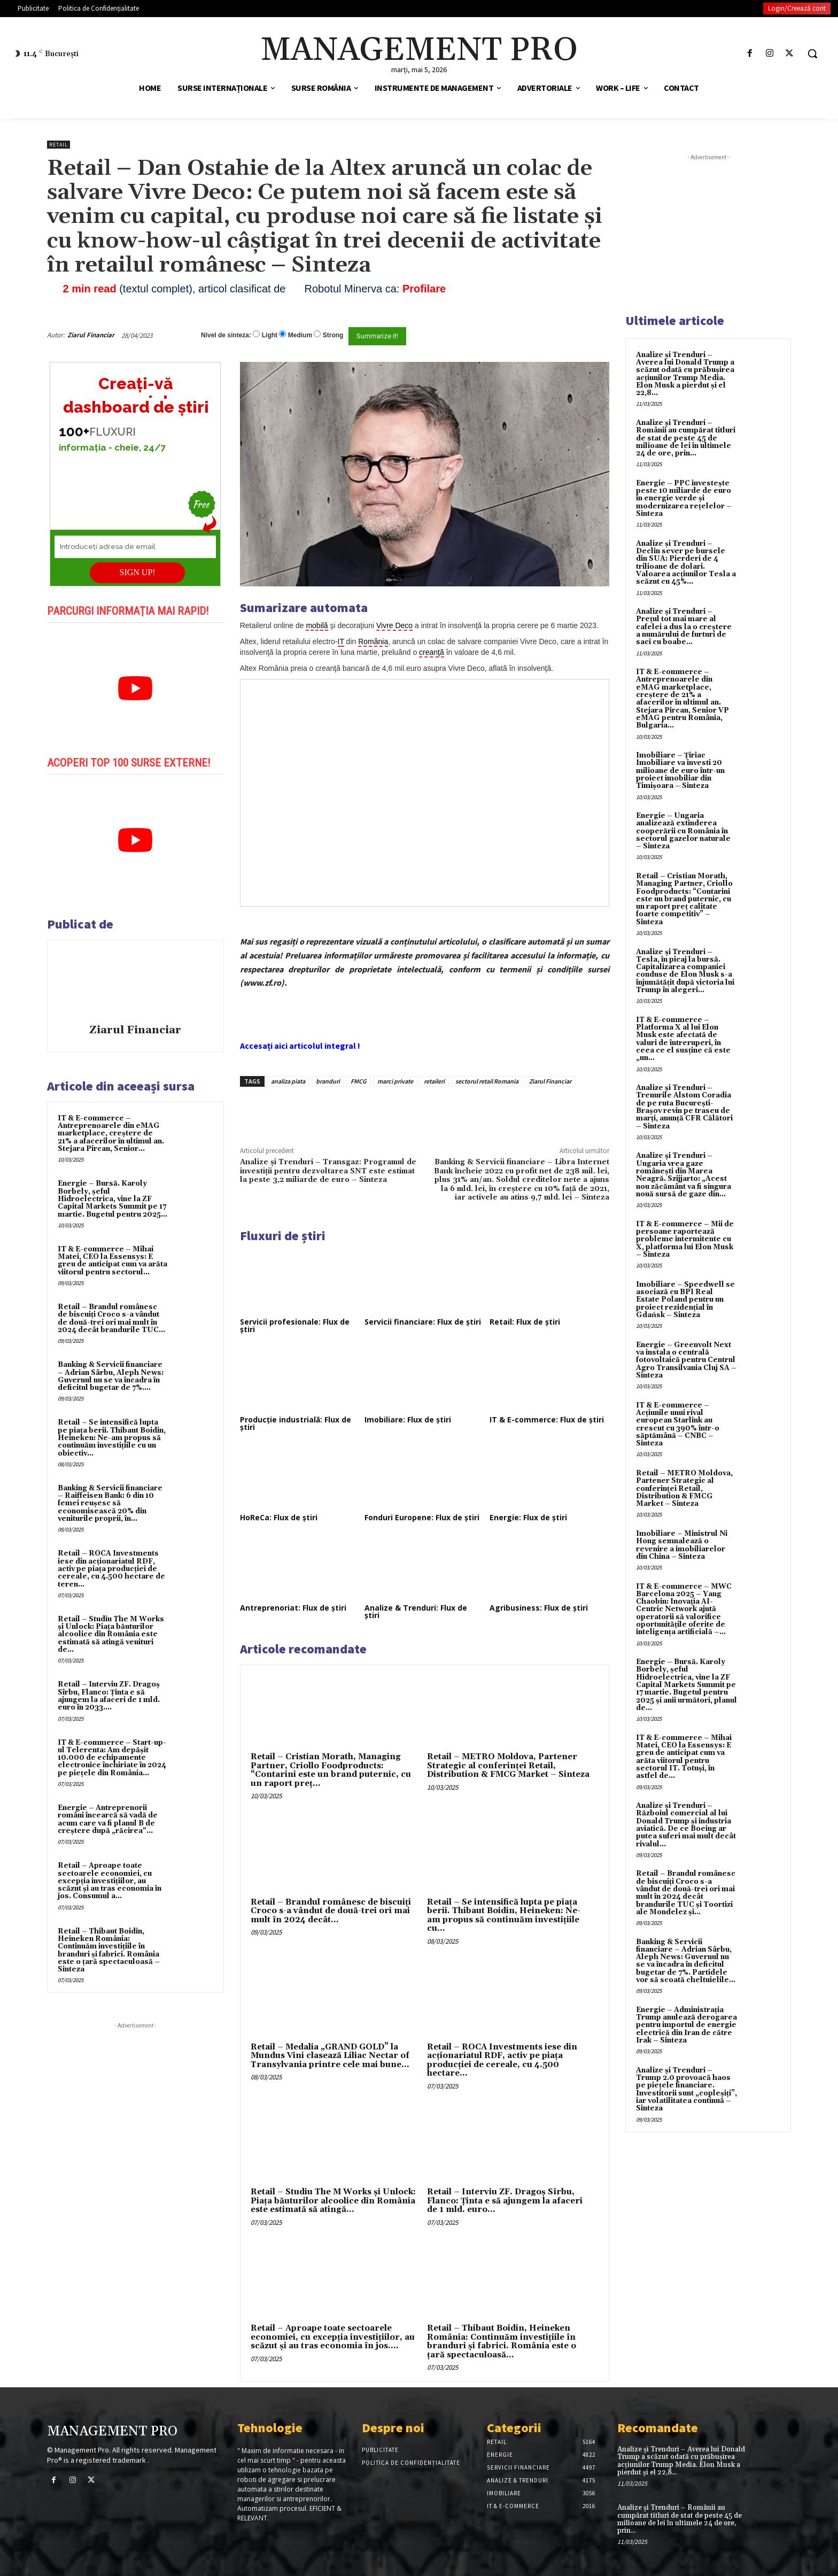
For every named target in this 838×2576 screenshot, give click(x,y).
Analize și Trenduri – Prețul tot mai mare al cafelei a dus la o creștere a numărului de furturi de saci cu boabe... (684, 626)
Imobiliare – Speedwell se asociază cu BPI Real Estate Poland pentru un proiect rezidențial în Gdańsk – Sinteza (685, 1299)
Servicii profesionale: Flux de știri (295, 1325)
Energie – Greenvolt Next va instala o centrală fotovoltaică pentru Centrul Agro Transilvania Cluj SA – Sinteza (686, 1360)
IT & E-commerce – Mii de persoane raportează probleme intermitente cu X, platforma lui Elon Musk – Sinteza (685, 1239)
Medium (300, 335)
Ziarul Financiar (90, 334)
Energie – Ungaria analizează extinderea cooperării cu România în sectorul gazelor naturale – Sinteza (683, 830)
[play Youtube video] (135, 688)
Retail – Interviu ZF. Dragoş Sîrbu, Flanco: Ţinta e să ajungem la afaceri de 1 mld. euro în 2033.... (109, 1696)
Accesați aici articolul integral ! (300, 1045)
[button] (812, 53)
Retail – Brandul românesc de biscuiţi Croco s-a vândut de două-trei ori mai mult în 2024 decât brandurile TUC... (111, 1318)
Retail (58, 145)
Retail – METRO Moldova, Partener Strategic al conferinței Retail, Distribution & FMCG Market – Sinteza (508, 1766)
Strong (333, 335)
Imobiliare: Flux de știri (407, 1419)
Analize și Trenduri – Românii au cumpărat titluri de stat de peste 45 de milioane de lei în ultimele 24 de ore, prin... (685, 438)
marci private (395, 1081)
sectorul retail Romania (486, 1081)
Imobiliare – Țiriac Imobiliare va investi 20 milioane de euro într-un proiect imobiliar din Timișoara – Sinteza (680, 770)
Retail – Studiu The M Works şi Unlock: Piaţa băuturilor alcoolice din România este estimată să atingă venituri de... (111, 1634)
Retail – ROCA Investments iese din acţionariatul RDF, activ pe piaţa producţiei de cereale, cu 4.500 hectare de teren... (111, 1568)
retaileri (434, 1081)
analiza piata (288, 1081)
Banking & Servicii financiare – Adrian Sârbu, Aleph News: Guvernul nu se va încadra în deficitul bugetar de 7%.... (111, 1376)
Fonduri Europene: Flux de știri (421, 1517)
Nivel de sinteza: (226, 335)
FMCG (359, 1081)
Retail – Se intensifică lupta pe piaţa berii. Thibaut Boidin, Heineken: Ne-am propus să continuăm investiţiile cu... (503, 1915)
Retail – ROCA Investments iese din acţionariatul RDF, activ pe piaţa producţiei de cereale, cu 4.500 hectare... (502, 2060)
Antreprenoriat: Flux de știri (293, 1608)
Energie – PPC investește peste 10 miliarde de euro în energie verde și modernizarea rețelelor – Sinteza (684, 498)
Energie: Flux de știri (528, 1517)
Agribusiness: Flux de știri (539, 1608)
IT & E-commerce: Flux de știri (547, 1419)
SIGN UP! (138, 572)
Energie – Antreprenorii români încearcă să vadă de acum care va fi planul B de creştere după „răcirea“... (108, 1819)
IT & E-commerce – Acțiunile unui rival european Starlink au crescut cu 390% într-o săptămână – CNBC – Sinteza (677, 1424)
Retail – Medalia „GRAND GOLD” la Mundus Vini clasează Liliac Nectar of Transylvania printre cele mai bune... (330, 2056)
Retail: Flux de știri (525, 1322)
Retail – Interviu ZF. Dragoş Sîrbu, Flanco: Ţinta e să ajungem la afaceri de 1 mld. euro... (505, 2201)
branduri (328, 1081)
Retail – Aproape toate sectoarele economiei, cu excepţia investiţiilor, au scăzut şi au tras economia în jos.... (333, 2337)
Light (269, 335)
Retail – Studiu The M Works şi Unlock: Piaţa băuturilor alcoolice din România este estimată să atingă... (333, 2201)
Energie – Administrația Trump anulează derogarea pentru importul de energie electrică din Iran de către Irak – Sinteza (686, 2025)
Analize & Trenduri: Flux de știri (415, 1611)
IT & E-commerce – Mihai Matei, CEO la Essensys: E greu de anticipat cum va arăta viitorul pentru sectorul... (112, 1261)
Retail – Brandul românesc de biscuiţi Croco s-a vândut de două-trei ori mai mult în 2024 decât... (331, 1911)
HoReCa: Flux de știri (278, 1517)
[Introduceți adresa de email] (135, 547)
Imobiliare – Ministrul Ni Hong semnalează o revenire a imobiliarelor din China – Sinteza (681, 1545)
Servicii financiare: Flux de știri (422, 1322)
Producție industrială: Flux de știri (295, 1423)
